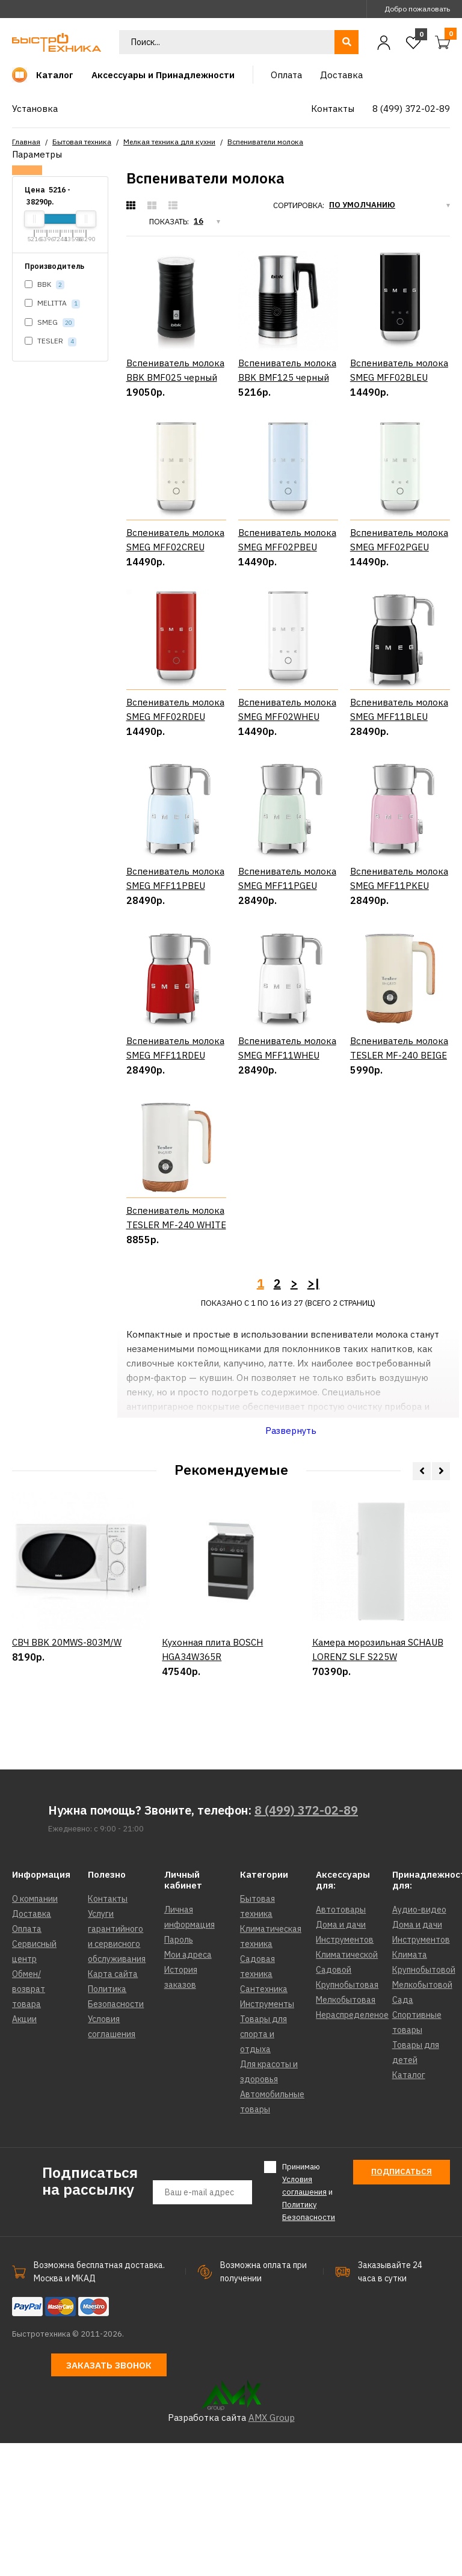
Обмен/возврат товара (28, 2122)
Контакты (108, 2032)
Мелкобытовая (345, 2133)
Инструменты (267, 2137)
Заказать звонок (109, 2498)
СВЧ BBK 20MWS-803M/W (67, 1821)
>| (313, 1417)
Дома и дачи (341, 2058)
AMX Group (271, 2550)
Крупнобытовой (423, 2103)
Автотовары (341, 2043)
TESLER (50, 341)
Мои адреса (188, 2088)
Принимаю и (308, 2325)
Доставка (31, 2047)
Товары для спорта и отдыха (263, 2167)
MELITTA (52, 303)
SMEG (50, 323)
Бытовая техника (81, 141)
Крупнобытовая (347, 2118)
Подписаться (401, 2305)
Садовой (333, 2103)
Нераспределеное (352, 2148)
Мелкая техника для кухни (169, 141)
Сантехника (264, 2122)
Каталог (408, 2208)
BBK (44, 285)
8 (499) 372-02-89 (306, 1943)
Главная (26, 141)
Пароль (178, 2073)
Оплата (27, 2062)
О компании (35, 2032)
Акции (24, 2152)
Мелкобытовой (422, 2118)
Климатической (347, 2088)
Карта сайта (113, 2107)
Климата (409, 2088)
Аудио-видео (419, 2043)
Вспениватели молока (265, 141)
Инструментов (345, 2073)
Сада (402, 2133)
